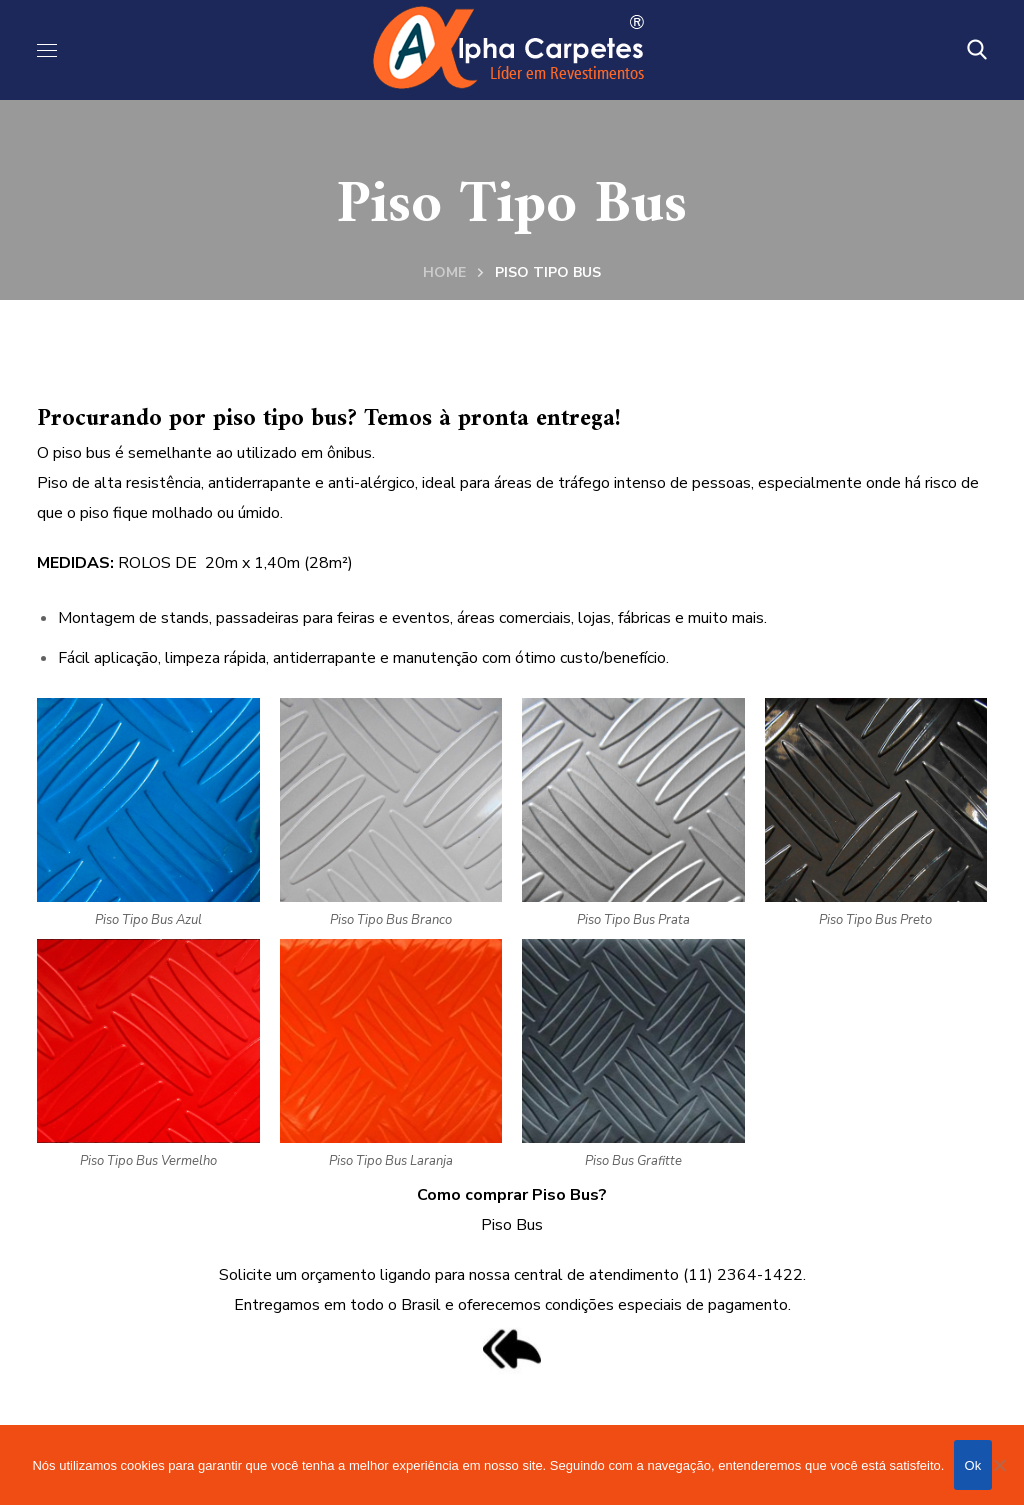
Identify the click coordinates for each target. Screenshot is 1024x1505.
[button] (977, 50)
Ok (972, 1465)
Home (444, 272)
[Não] (999, 1465)
